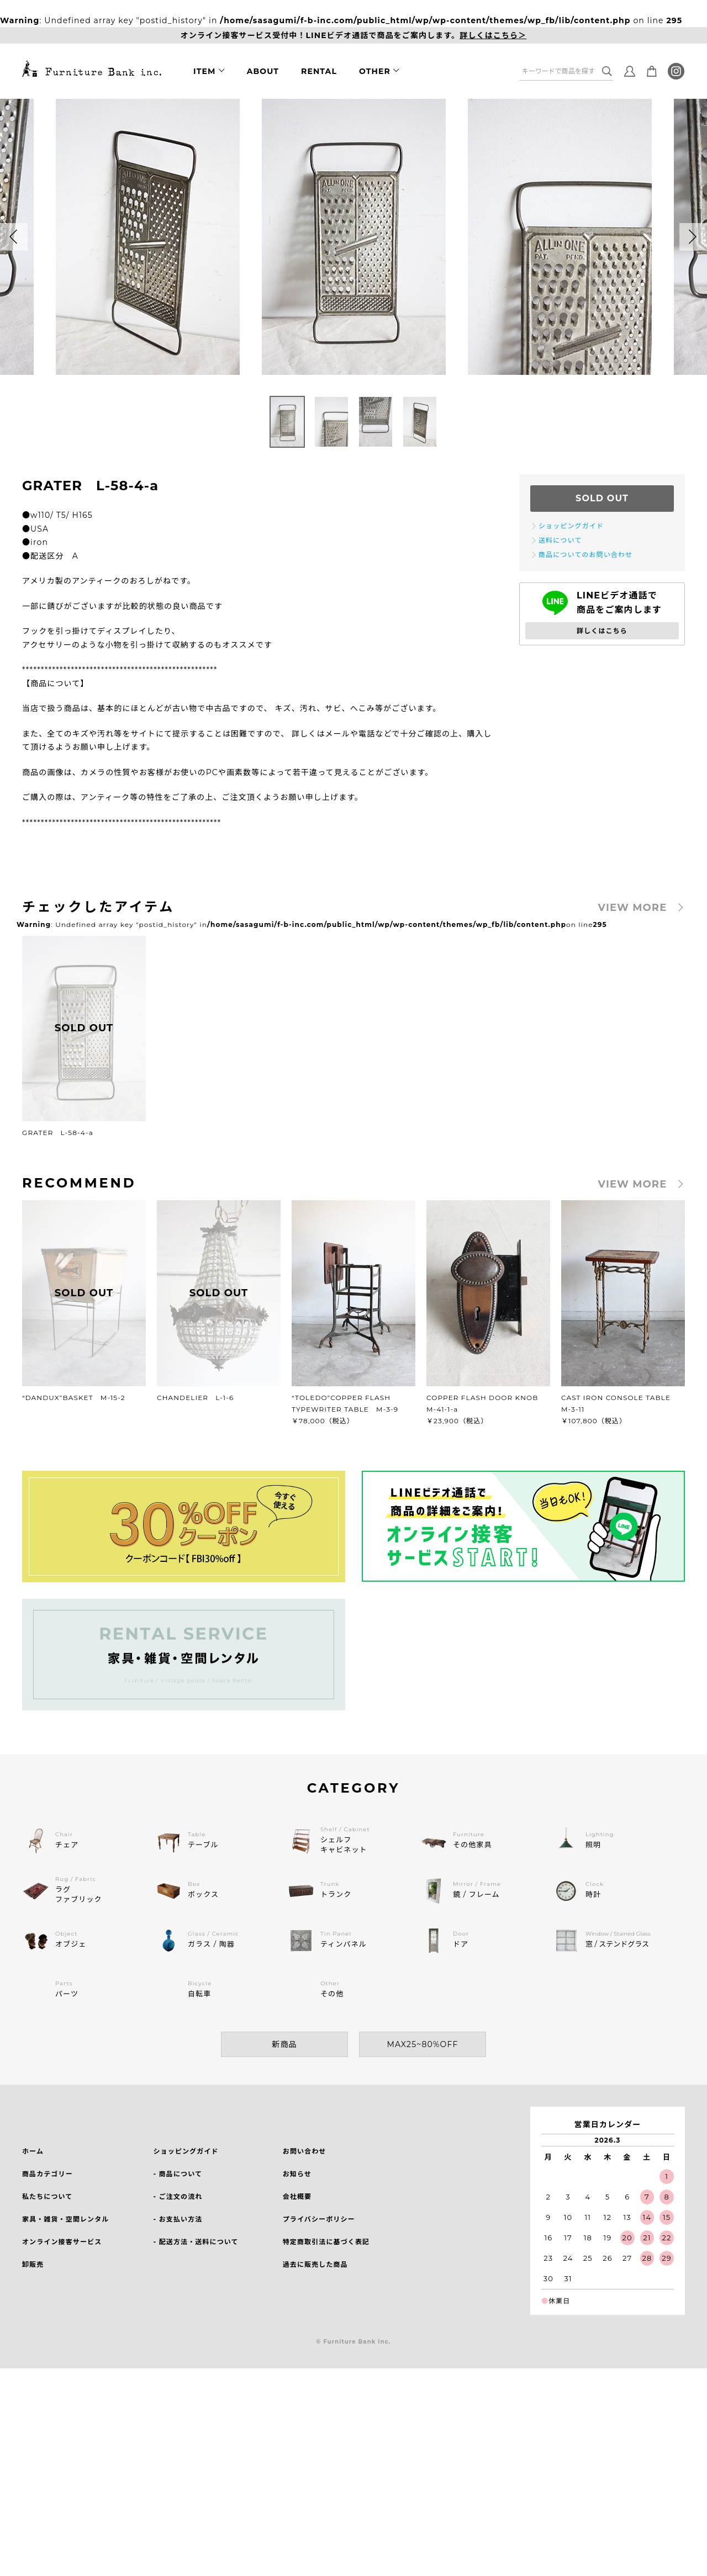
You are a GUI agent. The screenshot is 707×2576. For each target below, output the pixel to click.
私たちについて (47, 2196)
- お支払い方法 (177, 2219)
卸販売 (33, 2264)
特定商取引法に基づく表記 (326, 2242)
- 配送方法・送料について (195, 2242)
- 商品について (177, 2174)
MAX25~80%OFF (422, 2044)
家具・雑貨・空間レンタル (65, 2219)
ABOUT (263, 71)
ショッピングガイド (185, 2151)
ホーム (33, 2151)
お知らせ (297, 2174)
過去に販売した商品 (315, 2264)
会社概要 (297, 2196)
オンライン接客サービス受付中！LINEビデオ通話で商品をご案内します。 (354, 36)
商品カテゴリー (47, 2174)
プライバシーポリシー (319, 2219)
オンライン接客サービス (62, 2242)
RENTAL (319, 71)
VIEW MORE (632, 908)
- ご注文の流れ (177, 2196)
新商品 (284, 2044)
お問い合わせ (304, 2151)
